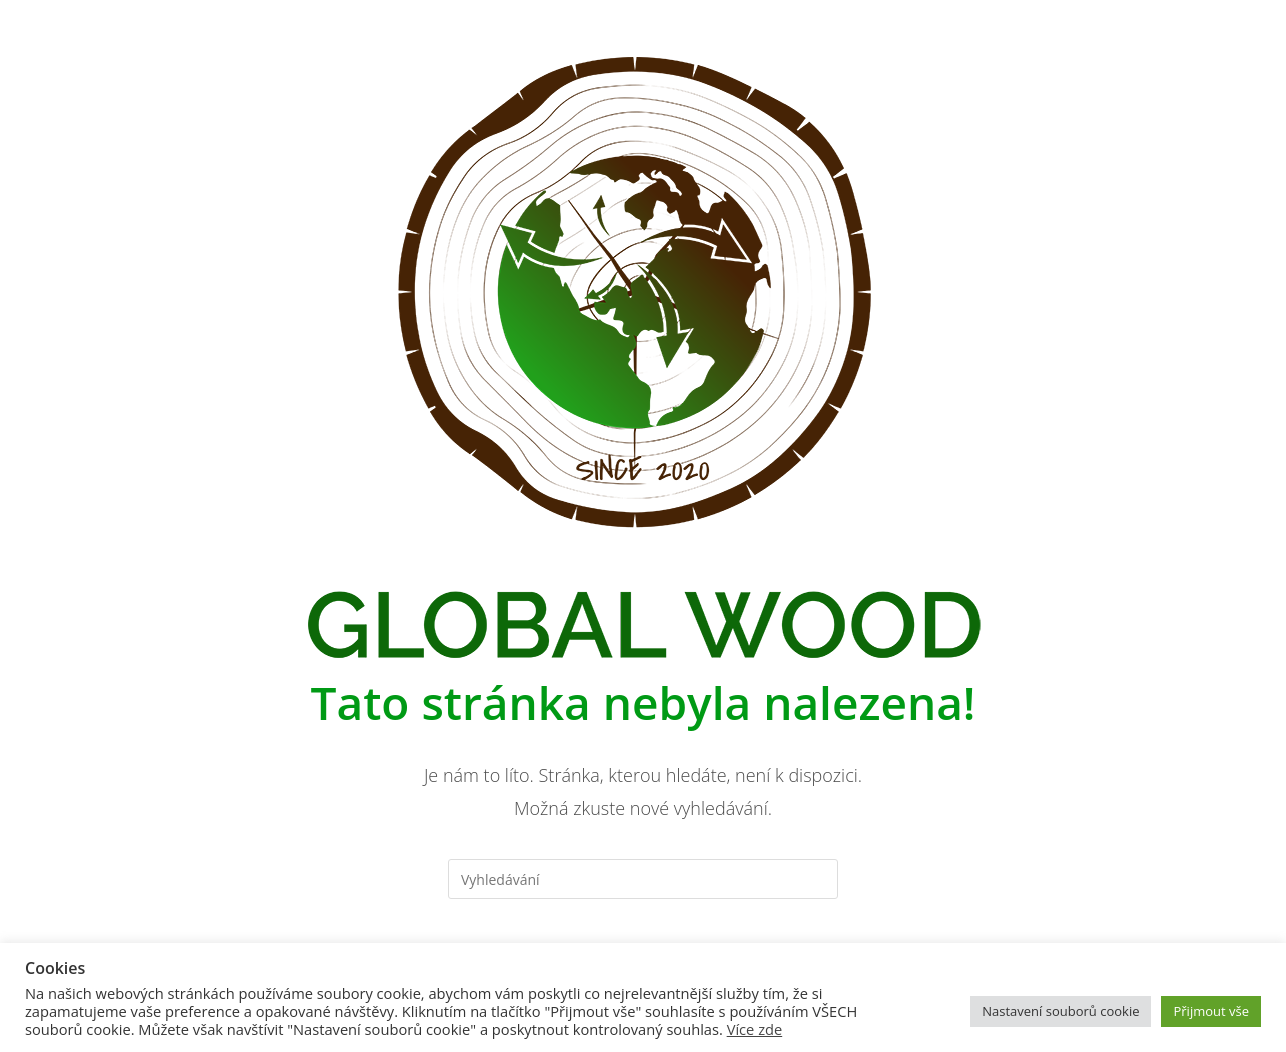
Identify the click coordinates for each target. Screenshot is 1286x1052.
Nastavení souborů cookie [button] (1060, 1011)
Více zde (755, 1029)
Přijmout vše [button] (1211, 1011)
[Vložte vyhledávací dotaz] (643, 879)
